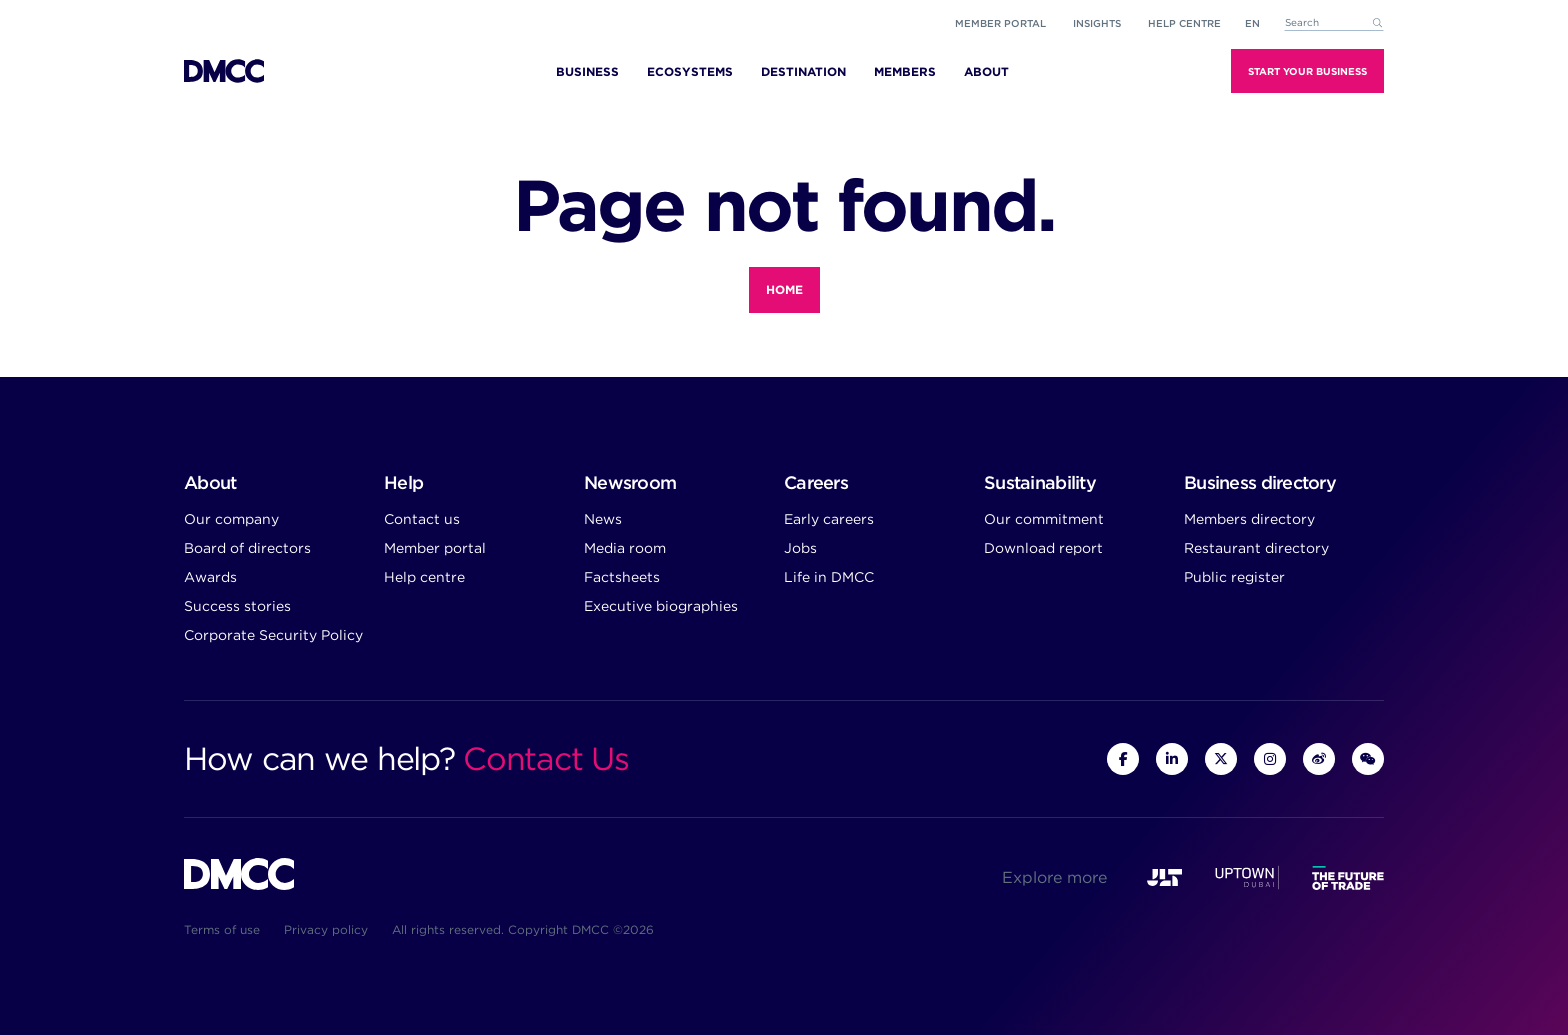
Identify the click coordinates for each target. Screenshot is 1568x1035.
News (603, 519)
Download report (1043, 548)
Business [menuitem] (587, 71)
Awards (210, 577)
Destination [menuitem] (803, 71)
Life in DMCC (829, 577)
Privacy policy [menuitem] (326, 929)
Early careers (829, 519)
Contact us (422, 519)
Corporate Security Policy (273, 635)
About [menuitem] (986, 71)
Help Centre (1184, 23)
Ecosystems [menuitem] (690, 71)
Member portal (1000, 23)
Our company (231, 519)
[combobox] (1334, 23)
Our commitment (1044, 519)
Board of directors (247, 548)
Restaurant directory (1256, 548)
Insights (1097, 23)
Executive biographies (661, 606)
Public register (1234, 577)
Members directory (1249, 519)
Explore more (1054, 877)
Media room (625, 548)
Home (784, 289)
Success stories (237, 606)
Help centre (424, 577)
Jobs (800, 548)
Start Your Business (1307, 71)
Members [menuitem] (905, 71)
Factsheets (622, 577)
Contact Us (545, 758)
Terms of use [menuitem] (222, 929)
